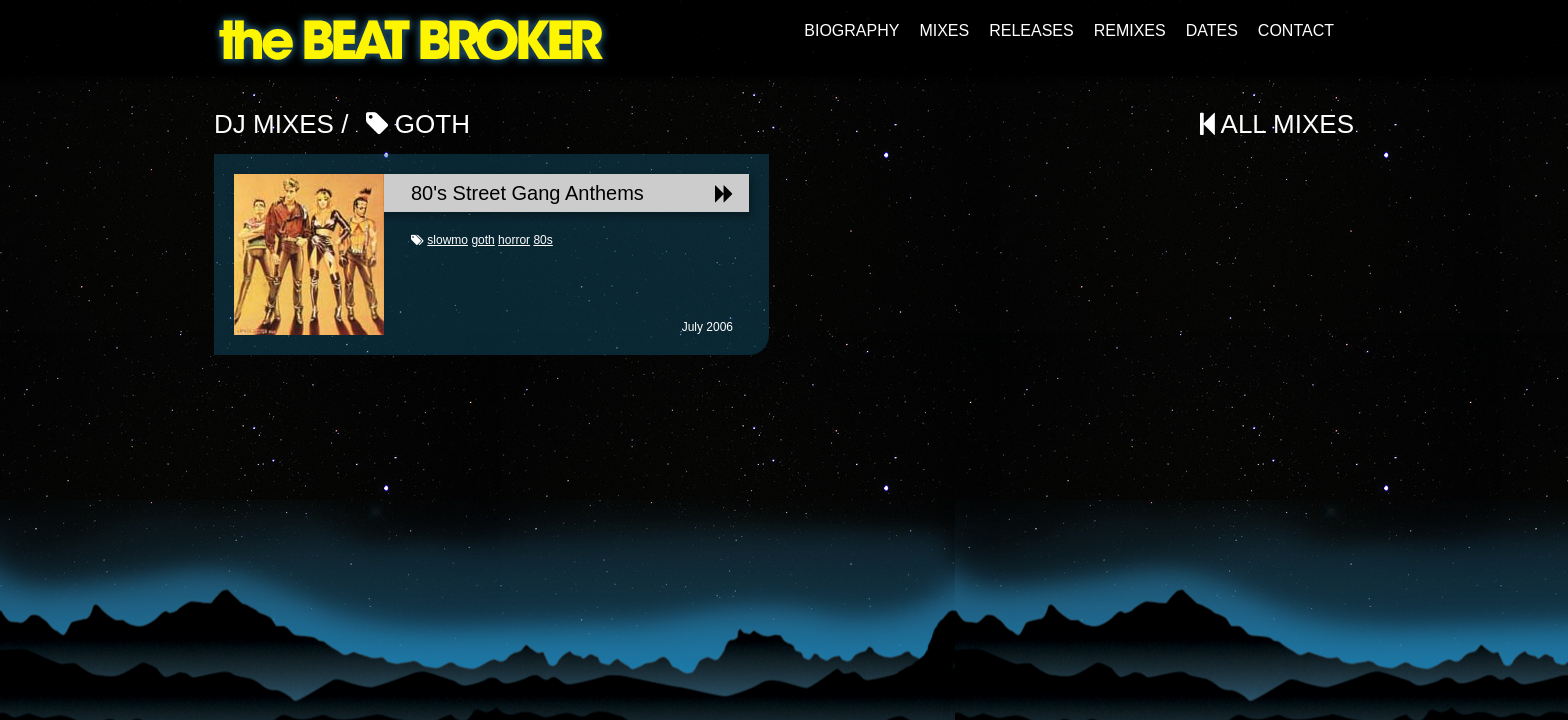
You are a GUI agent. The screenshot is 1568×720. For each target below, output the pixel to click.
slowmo (447, 240)
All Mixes (1277, 124)
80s (542, 240)
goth (482, 240)
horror (514, 240)
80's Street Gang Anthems (572, 193)
